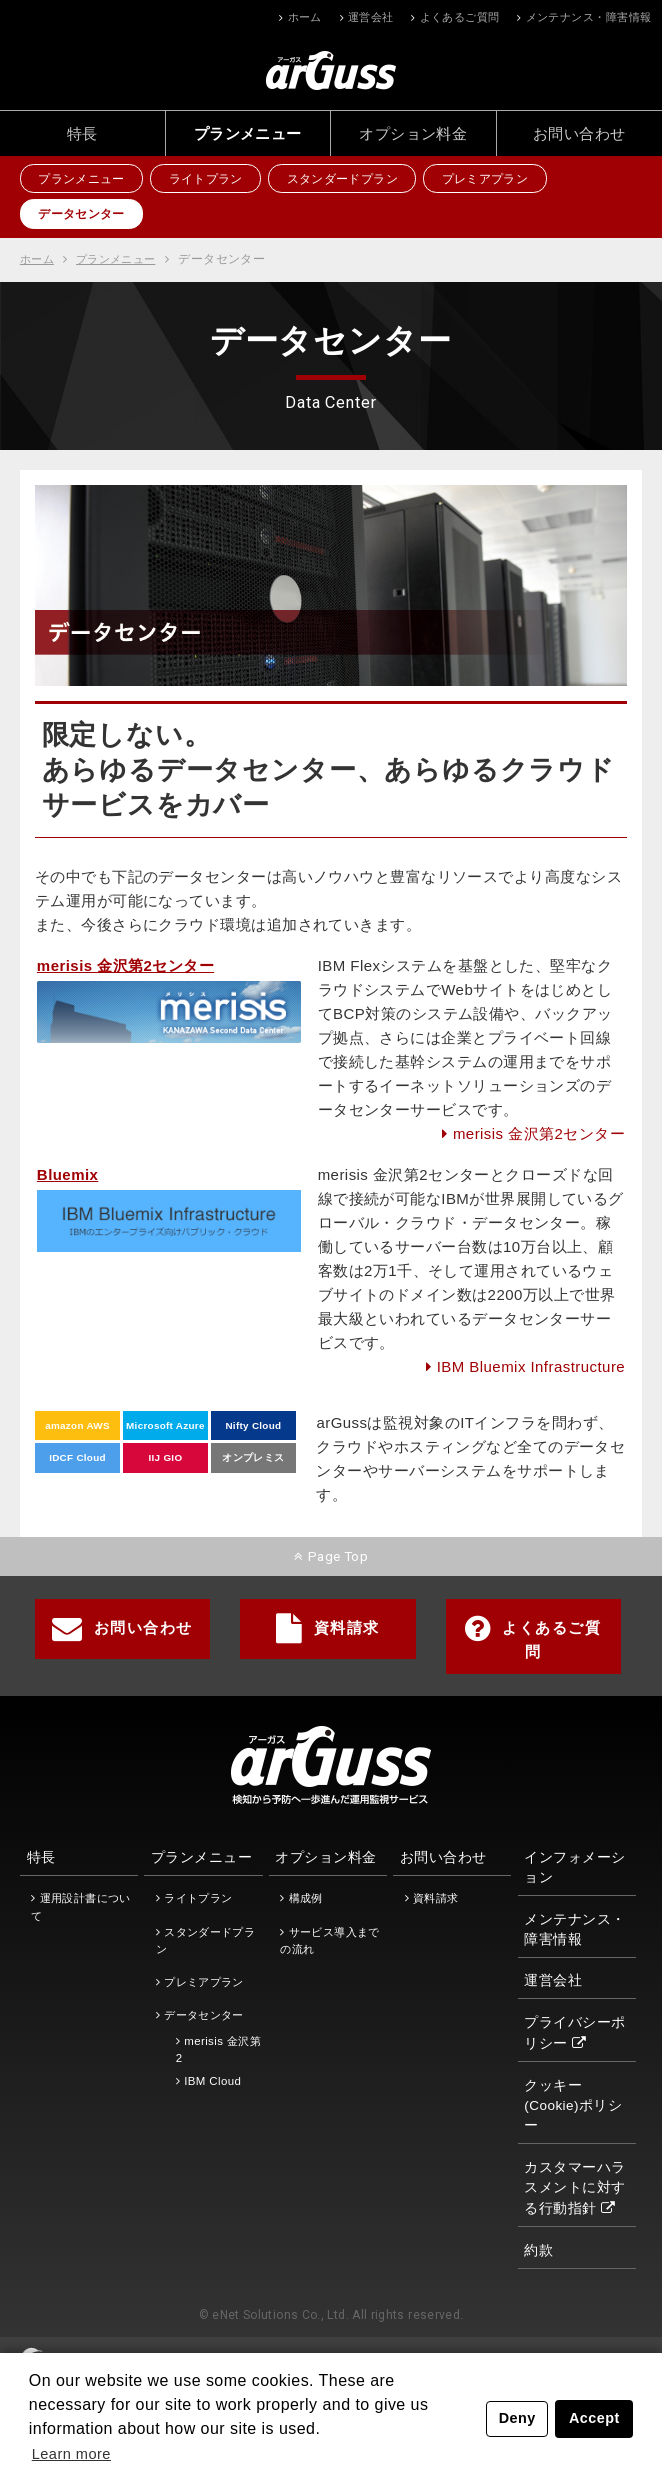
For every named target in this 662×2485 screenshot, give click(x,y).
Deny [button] (517, 2418)
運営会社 (371, 17)
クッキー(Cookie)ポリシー (573, 2102)
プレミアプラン (504, 180)
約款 (538, 2246)
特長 (82, 133)
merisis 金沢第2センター (539, 1134)
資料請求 (328, 1626)
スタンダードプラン (356, 180)
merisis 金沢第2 (218, 2045)
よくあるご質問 (460, 17)
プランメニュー (248, 133)
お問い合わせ (579, 133)
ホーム (305, 17)
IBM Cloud (212, 2077)
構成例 (306, 1895)
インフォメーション (574, 1864)
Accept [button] (594, 2418)
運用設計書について (80, 1903)
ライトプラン (214, 180)
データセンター (85, 216)
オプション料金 (413, 133)
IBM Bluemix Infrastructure (531, 1367)
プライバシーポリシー (574, 2030)
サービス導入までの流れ (329, 1936)
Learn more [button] (75, 2453)
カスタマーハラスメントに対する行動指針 (574, 2184)
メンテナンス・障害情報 (589, 17)
